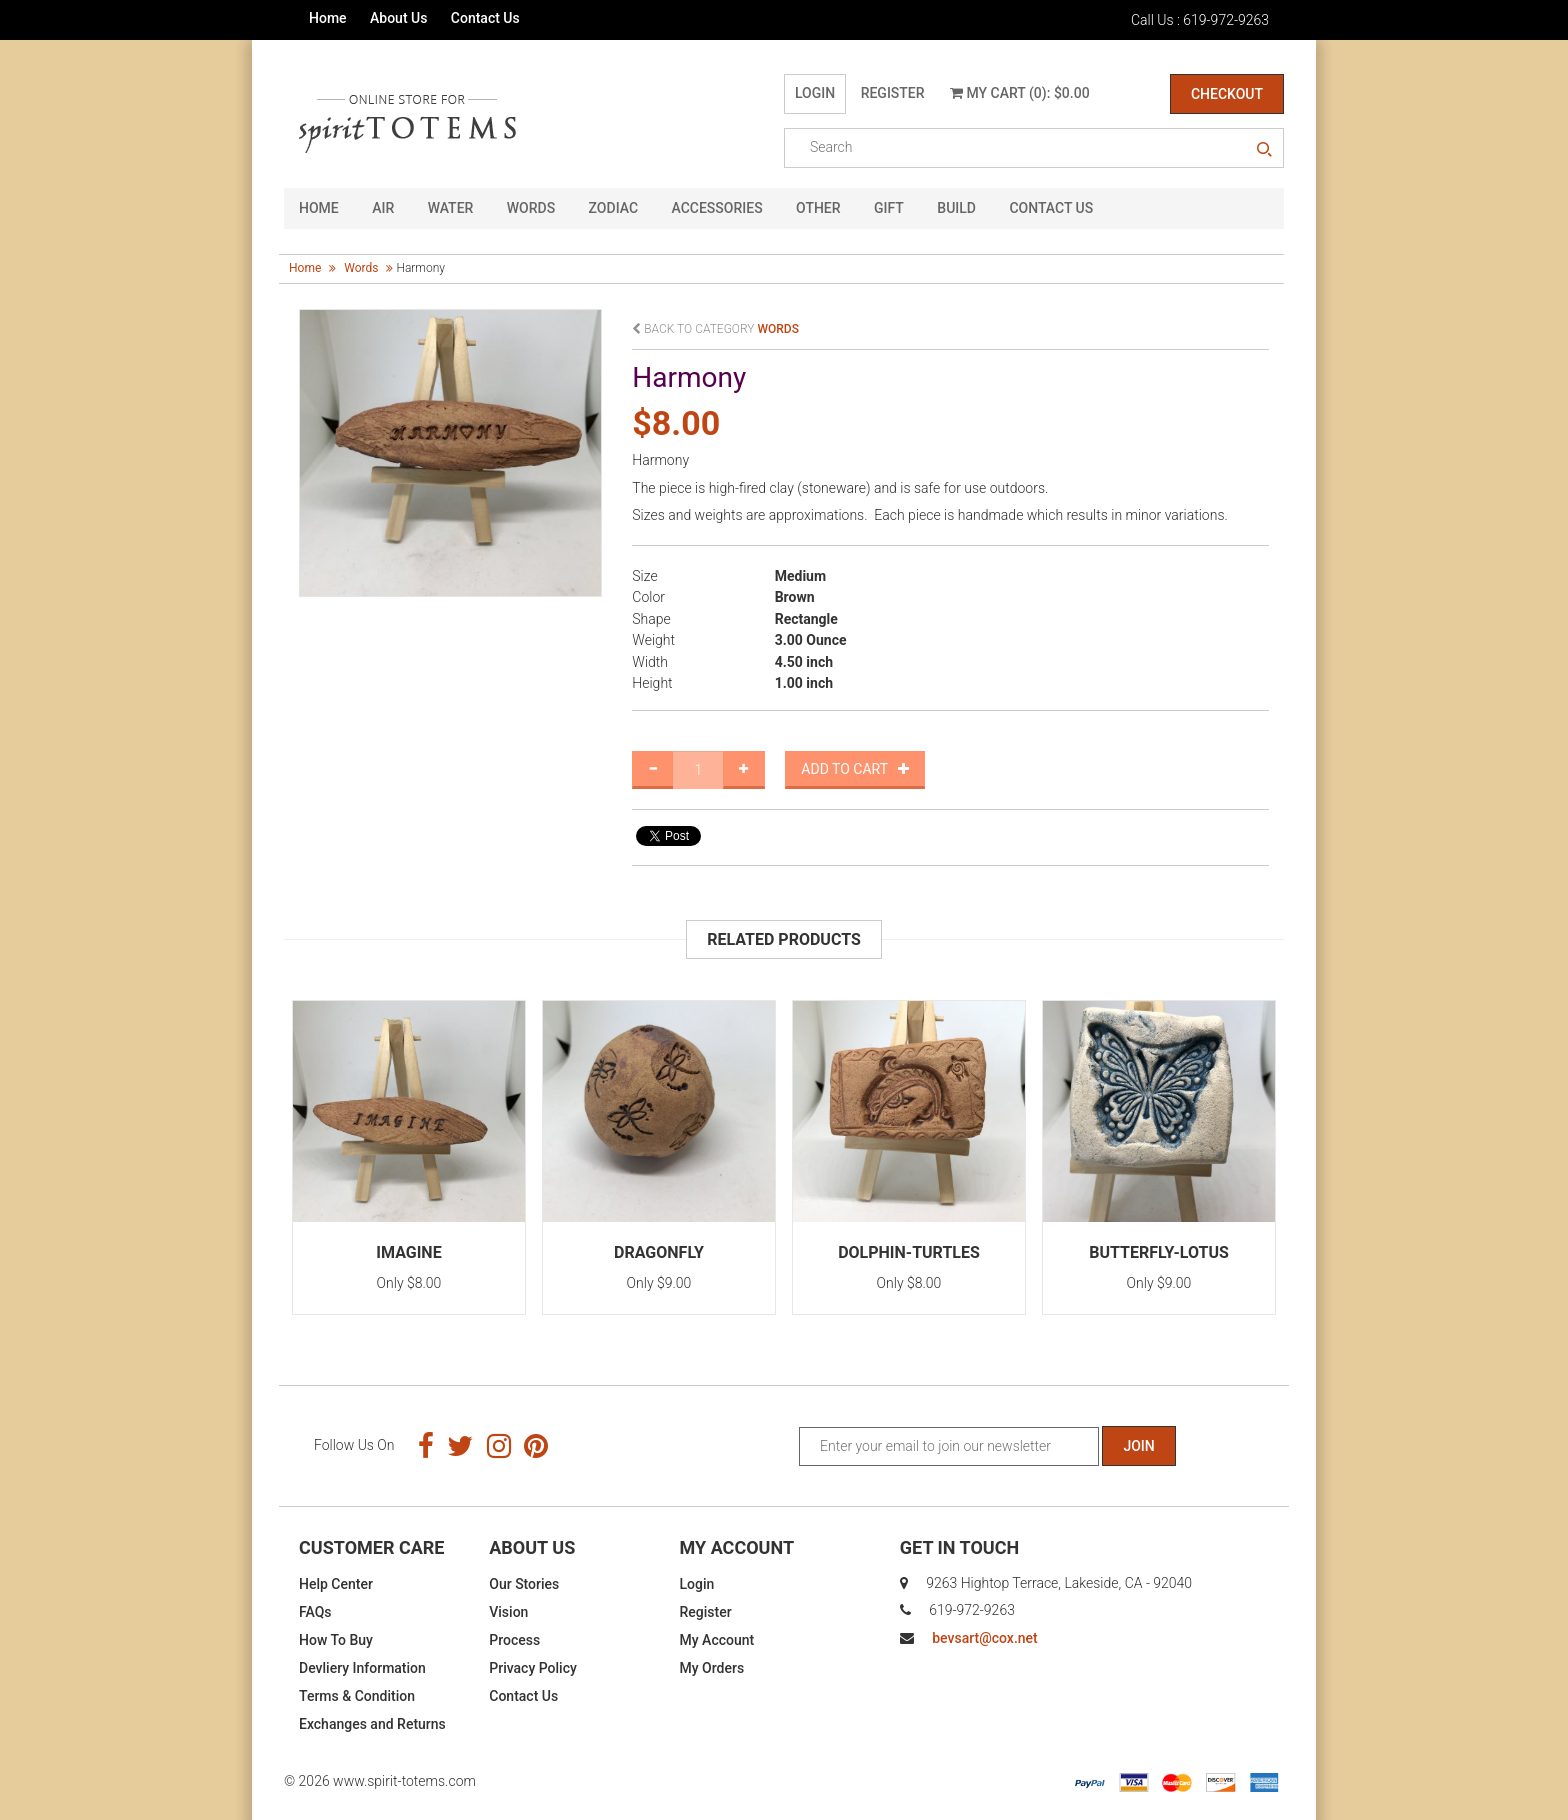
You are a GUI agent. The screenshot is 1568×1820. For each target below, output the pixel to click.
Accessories (717, 208)
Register (893, 93)
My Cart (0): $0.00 (1020, 93)
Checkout (1227, 94)
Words (531, 208)
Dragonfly (659, 1252)
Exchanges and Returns (372, 1724)
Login (815, 93)
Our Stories (524, 1584)
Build (956, 208)
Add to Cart (855, 769)
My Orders (712, 1668)
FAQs (315, 1612)
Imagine (408, 1252)
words (361, 268)
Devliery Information (362, 1668)
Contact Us (485, 18)
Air (383, 208)
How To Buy (336, 1640)
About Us (398, 18)
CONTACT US (1051, 208)
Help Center (336, 1584)
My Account (717, 1640)
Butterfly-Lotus (1159, 1252)
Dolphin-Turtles (909, 1252)
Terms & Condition (357, 1696)
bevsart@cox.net (984, 1638)
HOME (319, 208)
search (1264, 150)
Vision (508, 1612)
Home (328, 18)
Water (451, 208)
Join (1138, 1446)
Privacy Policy (533, 1668)
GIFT (889, 208)
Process (514, 1640)
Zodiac (613, 208)
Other (818, 208)
